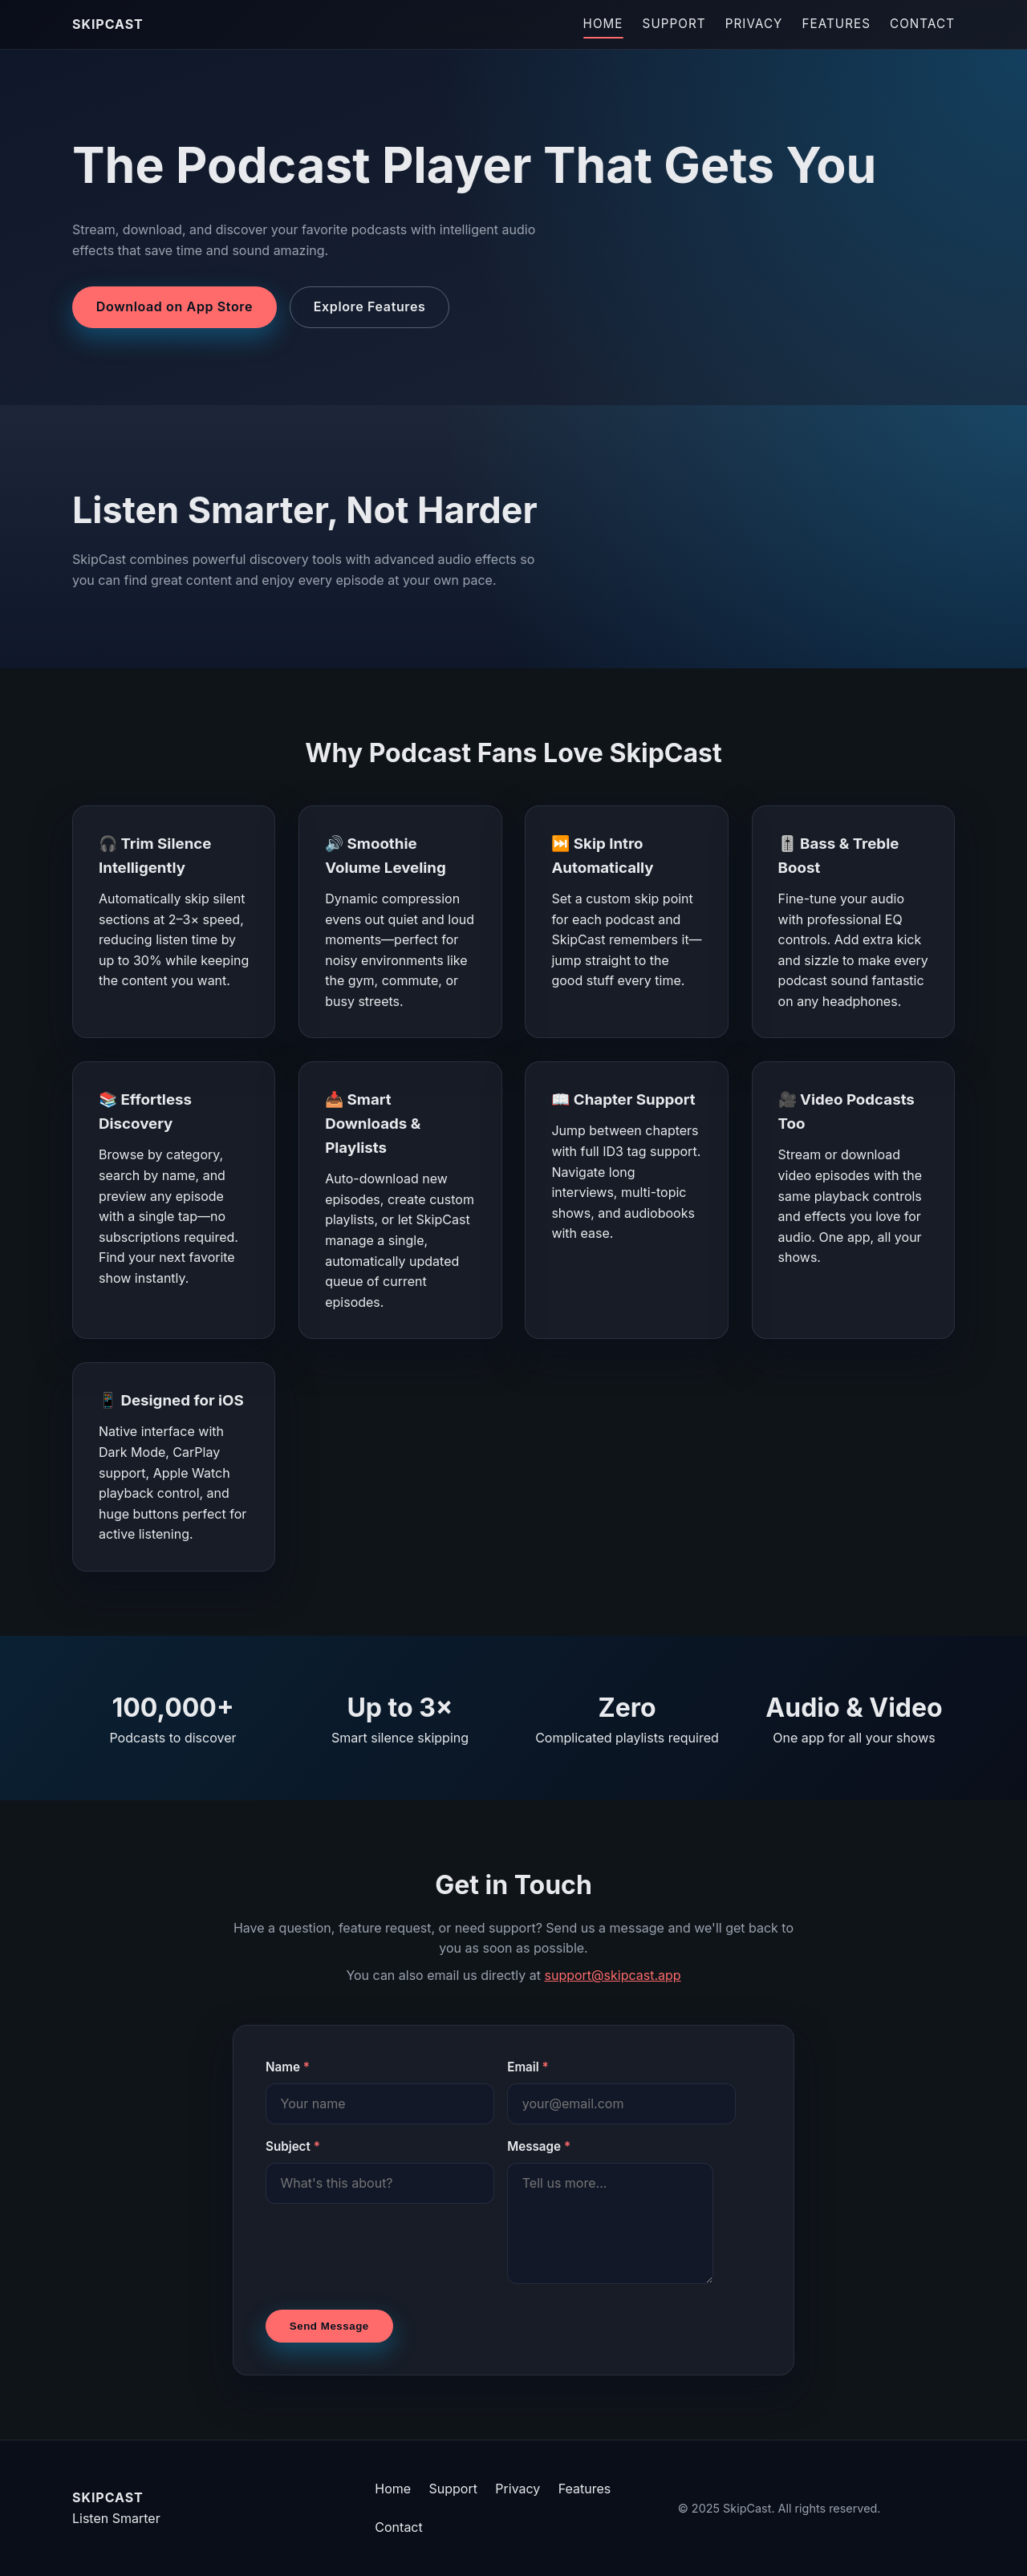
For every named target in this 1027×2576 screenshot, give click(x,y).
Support (674, 23)
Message (538, 2146)
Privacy (754, 23)
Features (836, 23)
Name (288, 2067)
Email (528, 2067)
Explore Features (370, 306)
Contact (922, 23)
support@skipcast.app (613, 1975)
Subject (293, 2146)
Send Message (329, 2326)
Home (603, 23)
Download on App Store (174, 306)
